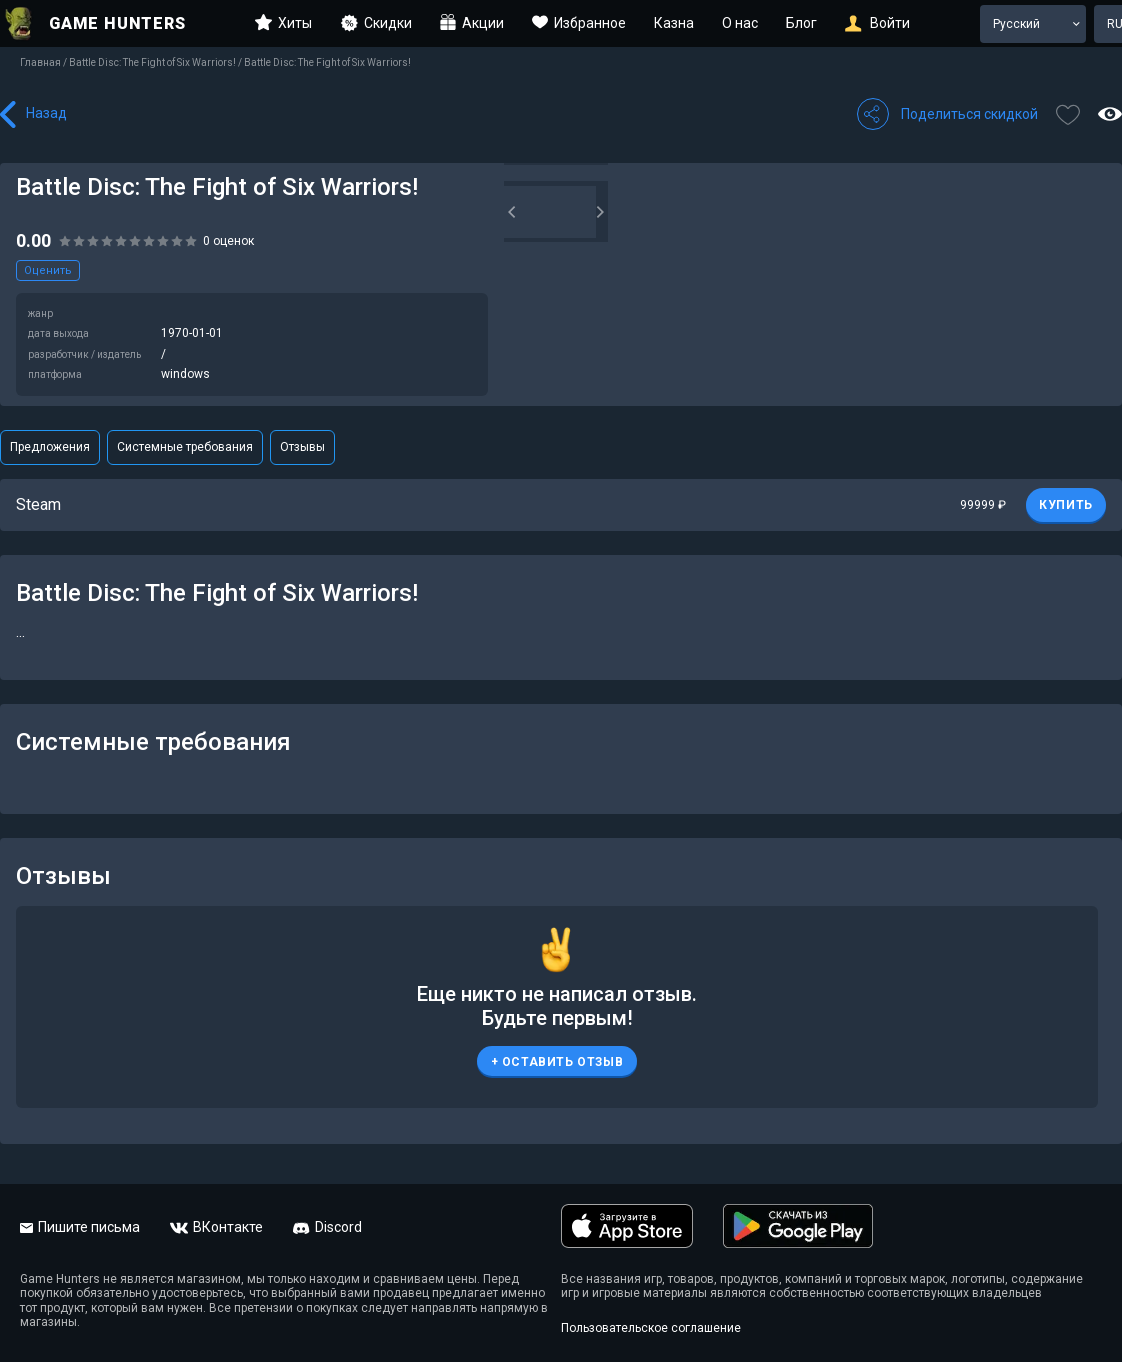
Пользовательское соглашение (651, 1328)
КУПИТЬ (1066, 505)
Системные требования (185, 447)
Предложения (50, 447)
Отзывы (302, 447)
